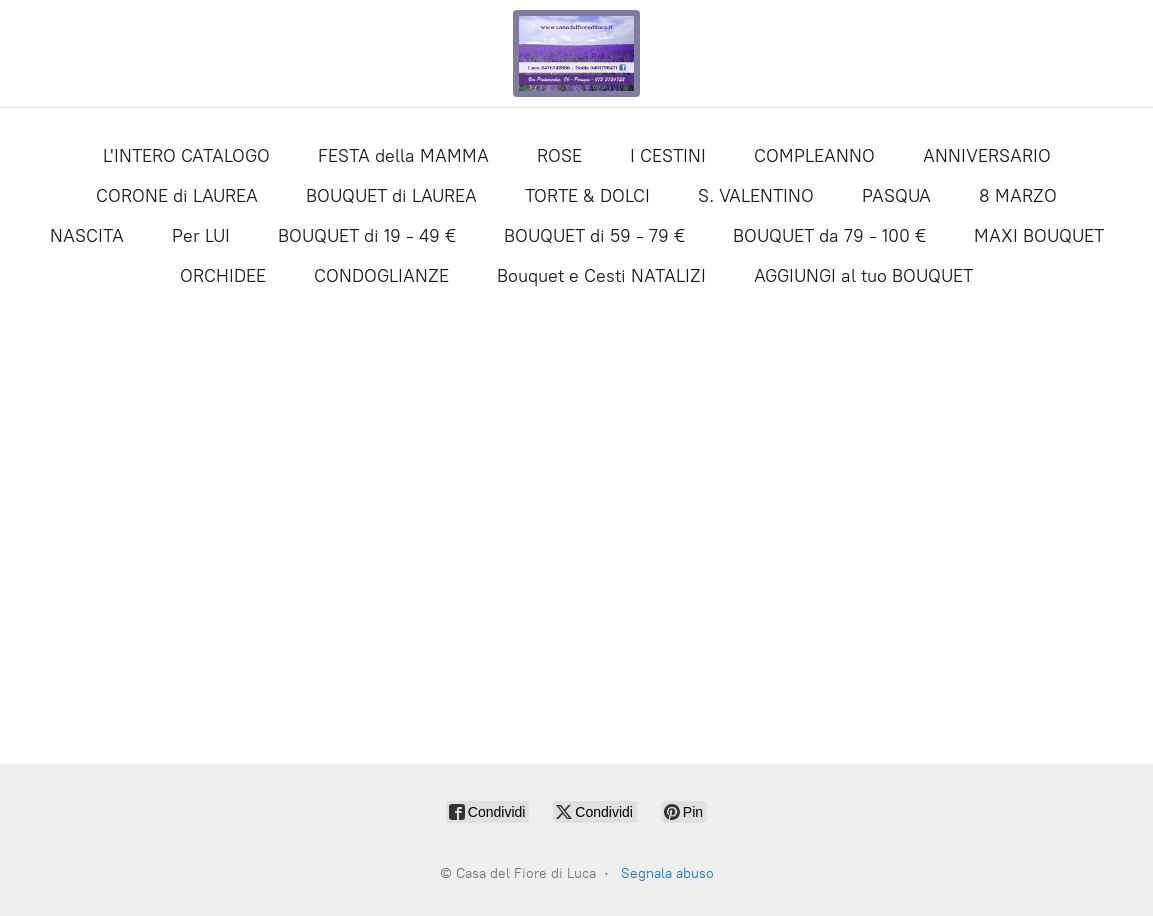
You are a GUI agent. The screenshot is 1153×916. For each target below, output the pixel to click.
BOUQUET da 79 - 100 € (829, 236)
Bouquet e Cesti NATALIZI (601, 276)
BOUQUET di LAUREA (391, 196)
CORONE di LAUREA (177, 196)
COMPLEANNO (814, 156)
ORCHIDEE (223, 276)
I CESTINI (668, 156)
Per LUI (201, 236)
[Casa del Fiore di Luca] (576, 53)
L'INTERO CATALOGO (186, 156)
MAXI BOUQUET (1039, 236)
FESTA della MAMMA (403, 156)
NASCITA (87, 236)
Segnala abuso (667, 873)
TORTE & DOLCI (587, 196)
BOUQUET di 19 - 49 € (367, 236)
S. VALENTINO (756, 196)
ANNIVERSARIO (987, 156)
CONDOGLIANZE (381, 276)
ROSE (559, 156)
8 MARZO (1018, 196)
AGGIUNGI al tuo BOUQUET (863, 276)
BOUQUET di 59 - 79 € (594, 236)
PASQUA (896, 196)
